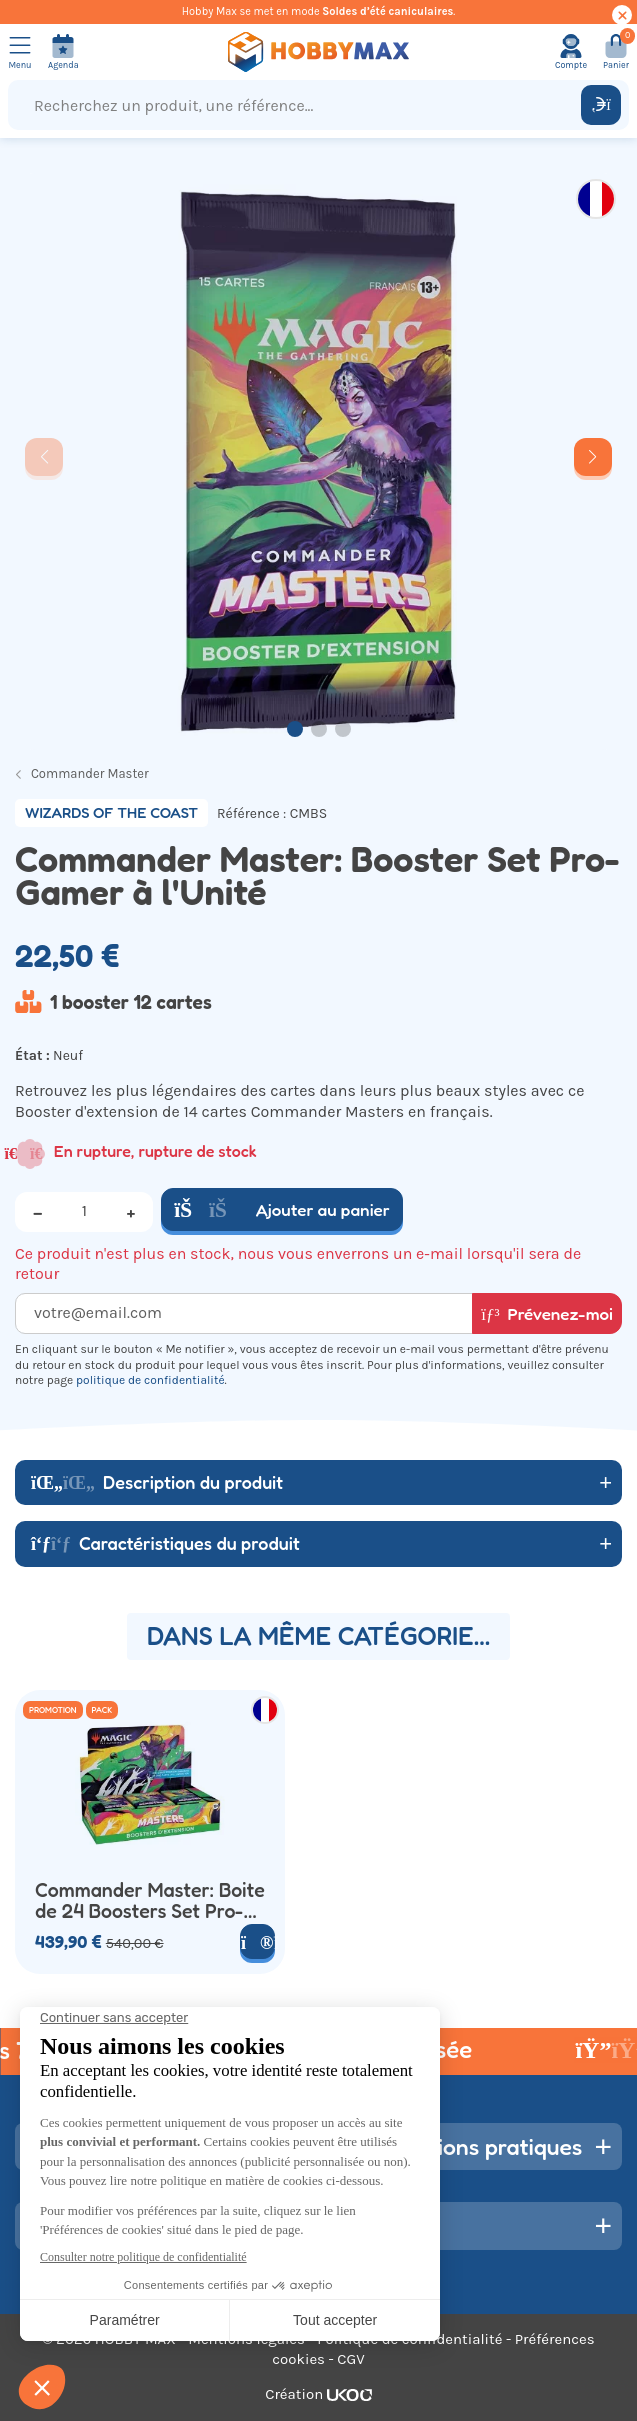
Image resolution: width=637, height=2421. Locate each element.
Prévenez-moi (547, 1313)
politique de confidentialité (150, 1380)
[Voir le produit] (257, 1941)
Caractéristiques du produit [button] (165, 1543)
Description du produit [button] (157, 1482)
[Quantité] (84, 1212)
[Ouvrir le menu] (20, 52)
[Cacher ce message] (622, 15)
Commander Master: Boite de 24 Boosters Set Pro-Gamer (150, 1901)
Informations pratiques (466, 2146)
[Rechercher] (601, 105)
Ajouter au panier (282, 1209)
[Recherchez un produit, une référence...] (299, 105)
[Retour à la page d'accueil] (318, 52)
